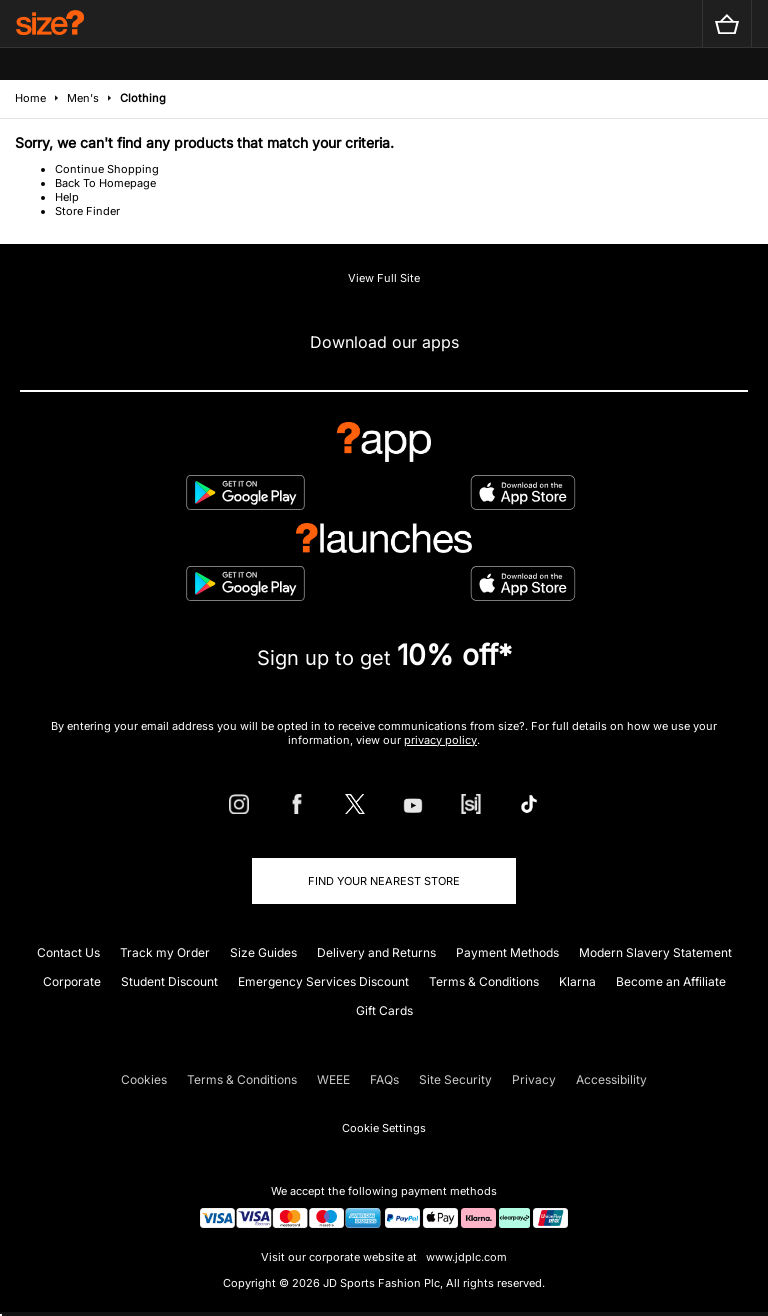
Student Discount (169, 981)
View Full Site (384, 278)
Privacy (534, 1079)
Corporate (72, 981)
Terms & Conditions (484, 981)
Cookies (144, 1079)
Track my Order (165, 952)
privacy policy (440, 740)
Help (67, 197)
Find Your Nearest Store (384, 881)
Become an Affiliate (671, 981)
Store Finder (87, 211)
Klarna (577, 981)
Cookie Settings (384, 1128)
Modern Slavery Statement (655, 952)
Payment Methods (507, 952)
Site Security (455, 1079)
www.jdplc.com (465, 1257)
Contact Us (68, 952)
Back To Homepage (105, 183)
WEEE (333, 1079)
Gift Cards (384, 1010)
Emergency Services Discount (323, 981)
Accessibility (611, 1079)
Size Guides (263, 952)
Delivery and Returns (376, 952)
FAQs (384, 1079)
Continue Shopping (107, 169)
